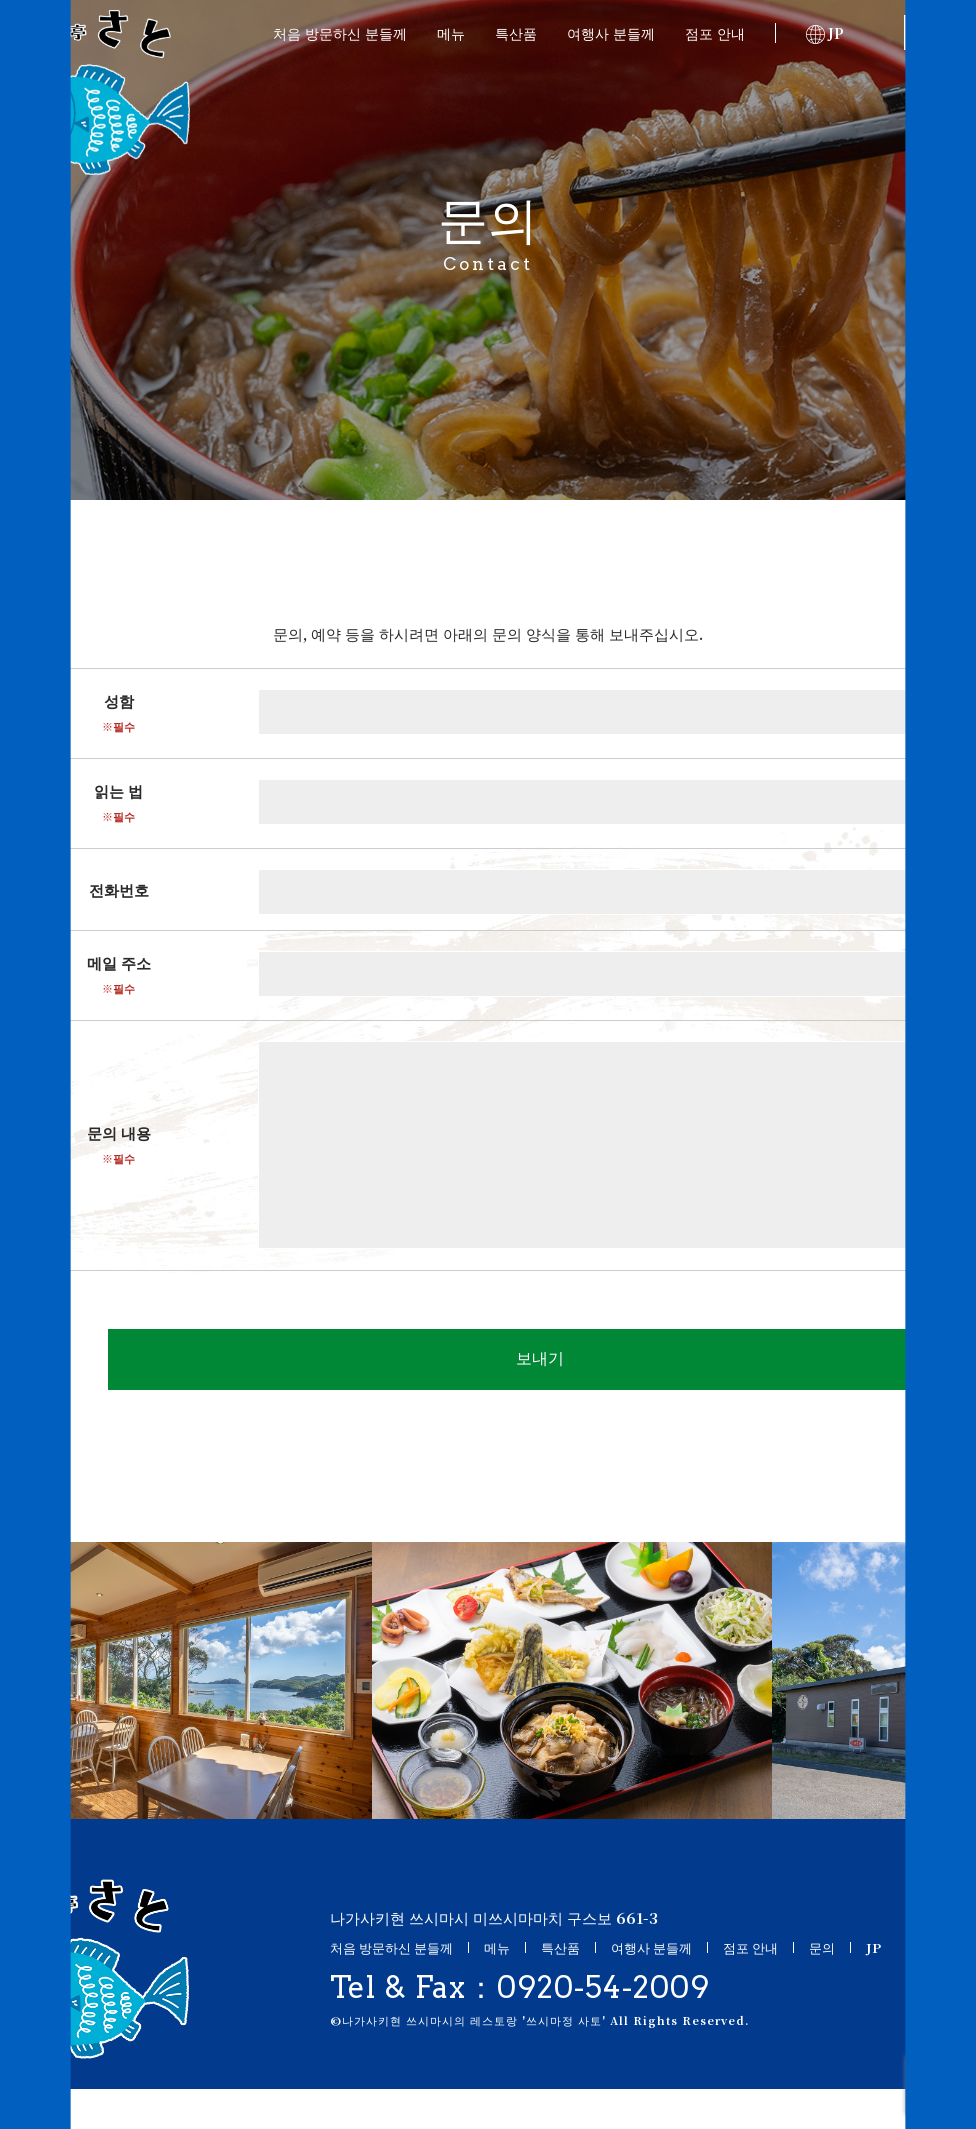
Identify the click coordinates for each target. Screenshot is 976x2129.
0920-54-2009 (603, 2027)
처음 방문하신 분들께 (340, 33)
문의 (930, 33)
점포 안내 (715, 33)
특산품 (516, 33)
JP (825, 33)
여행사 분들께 (611, 33)
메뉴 (451, 33)
